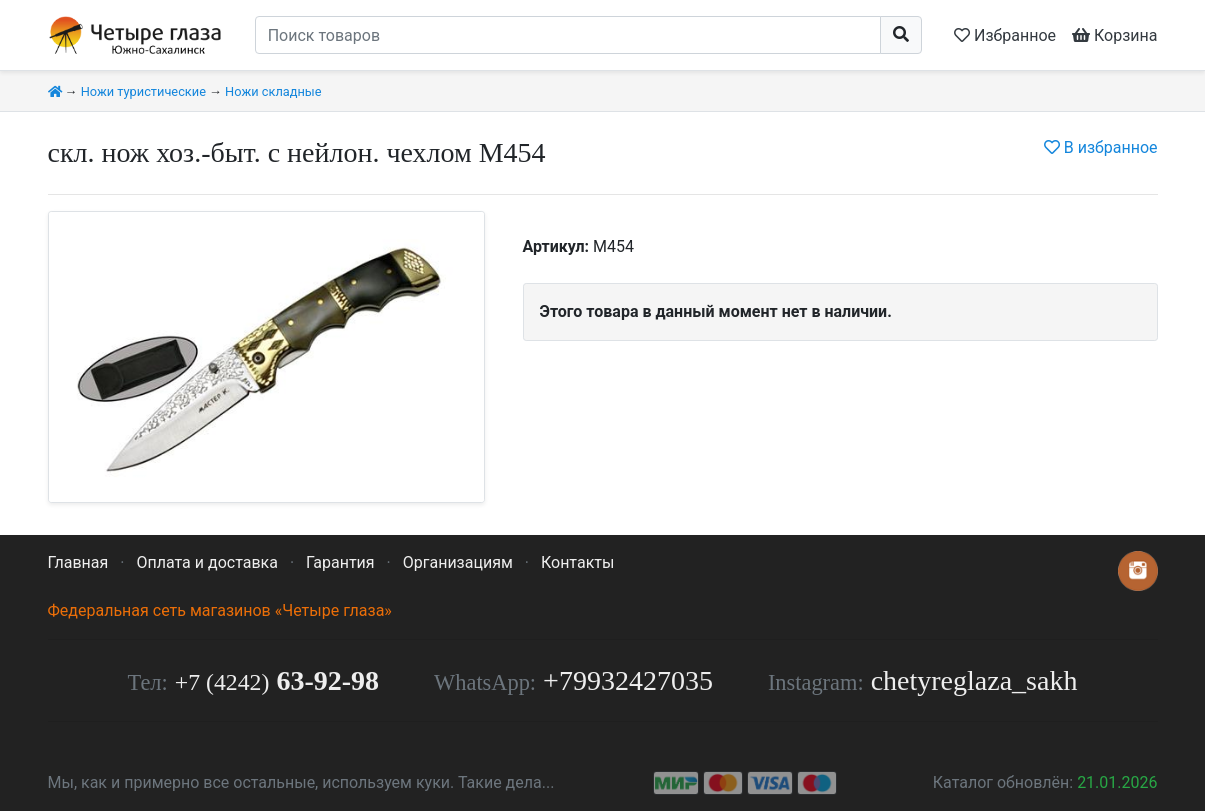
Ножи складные (273, 91)
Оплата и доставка (206, 562)
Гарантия (340, 562)
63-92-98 (277, 680)
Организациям (458, 562)
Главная (78, 562)
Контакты (577, 562)
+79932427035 (628, 680)
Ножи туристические (143, 91)
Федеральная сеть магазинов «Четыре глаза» (220, 610)
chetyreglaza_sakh (974, 680)
